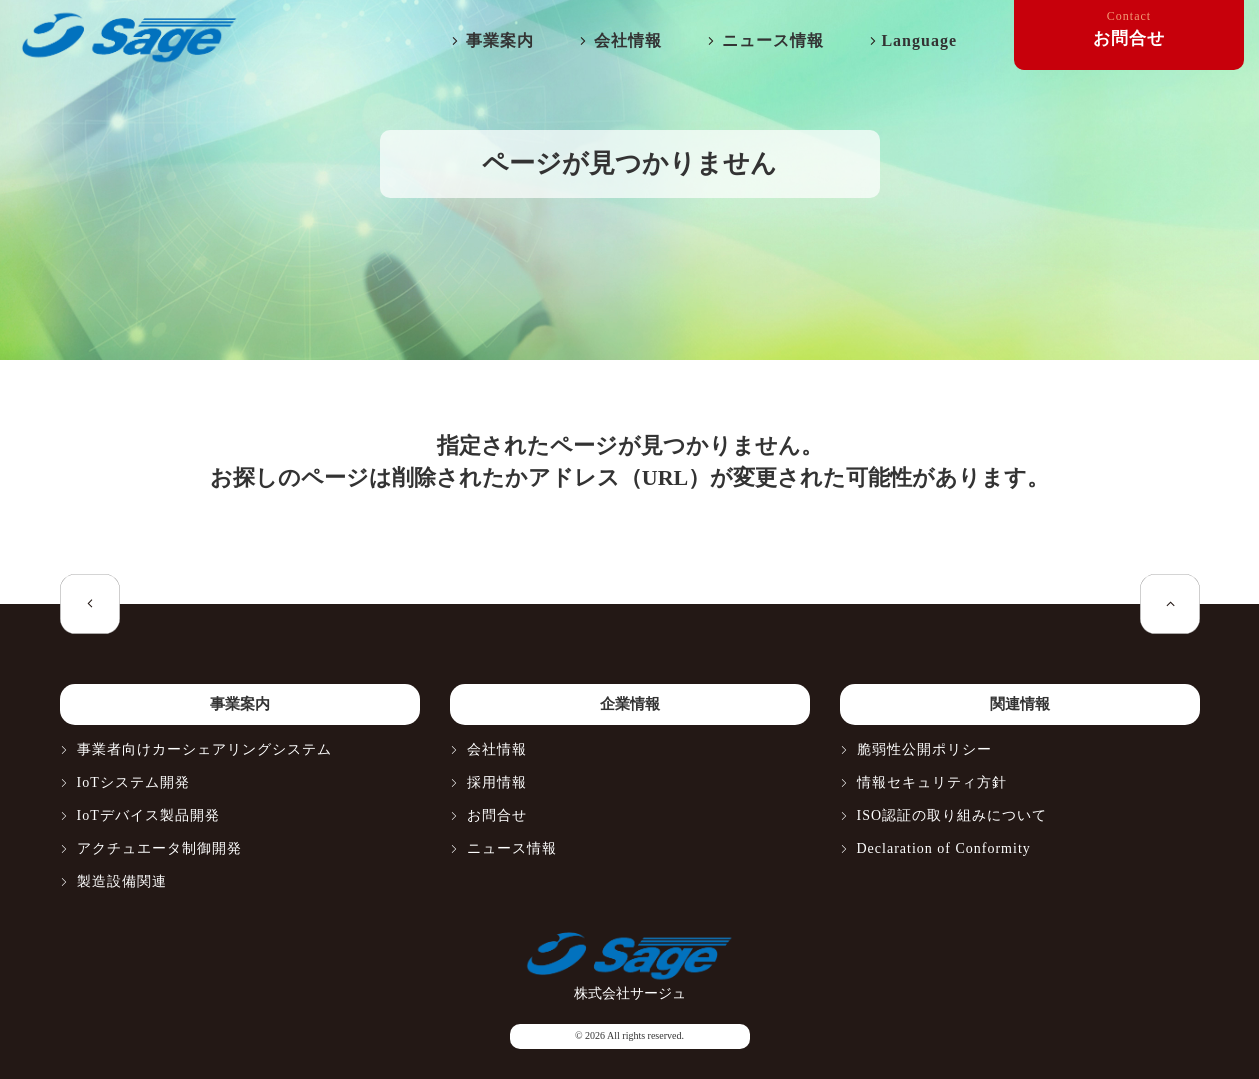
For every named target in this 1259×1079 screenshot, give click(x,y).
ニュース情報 (773, 40)
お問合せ (497, 815)
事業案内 (500, 40)
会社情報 (628, 40)
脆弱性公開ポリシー (924, 749)
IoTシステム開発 (133, 782)
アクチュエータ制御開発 (159, 848)
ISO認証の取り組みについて (952, 815)
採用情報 (497, 782)
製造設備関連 (122, 881)
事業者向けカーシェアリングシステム (204, 749)
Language (919, 40)
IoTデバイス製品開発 (148, 815)
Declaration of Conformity (944, 848)
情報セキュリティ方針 (932, 782)
